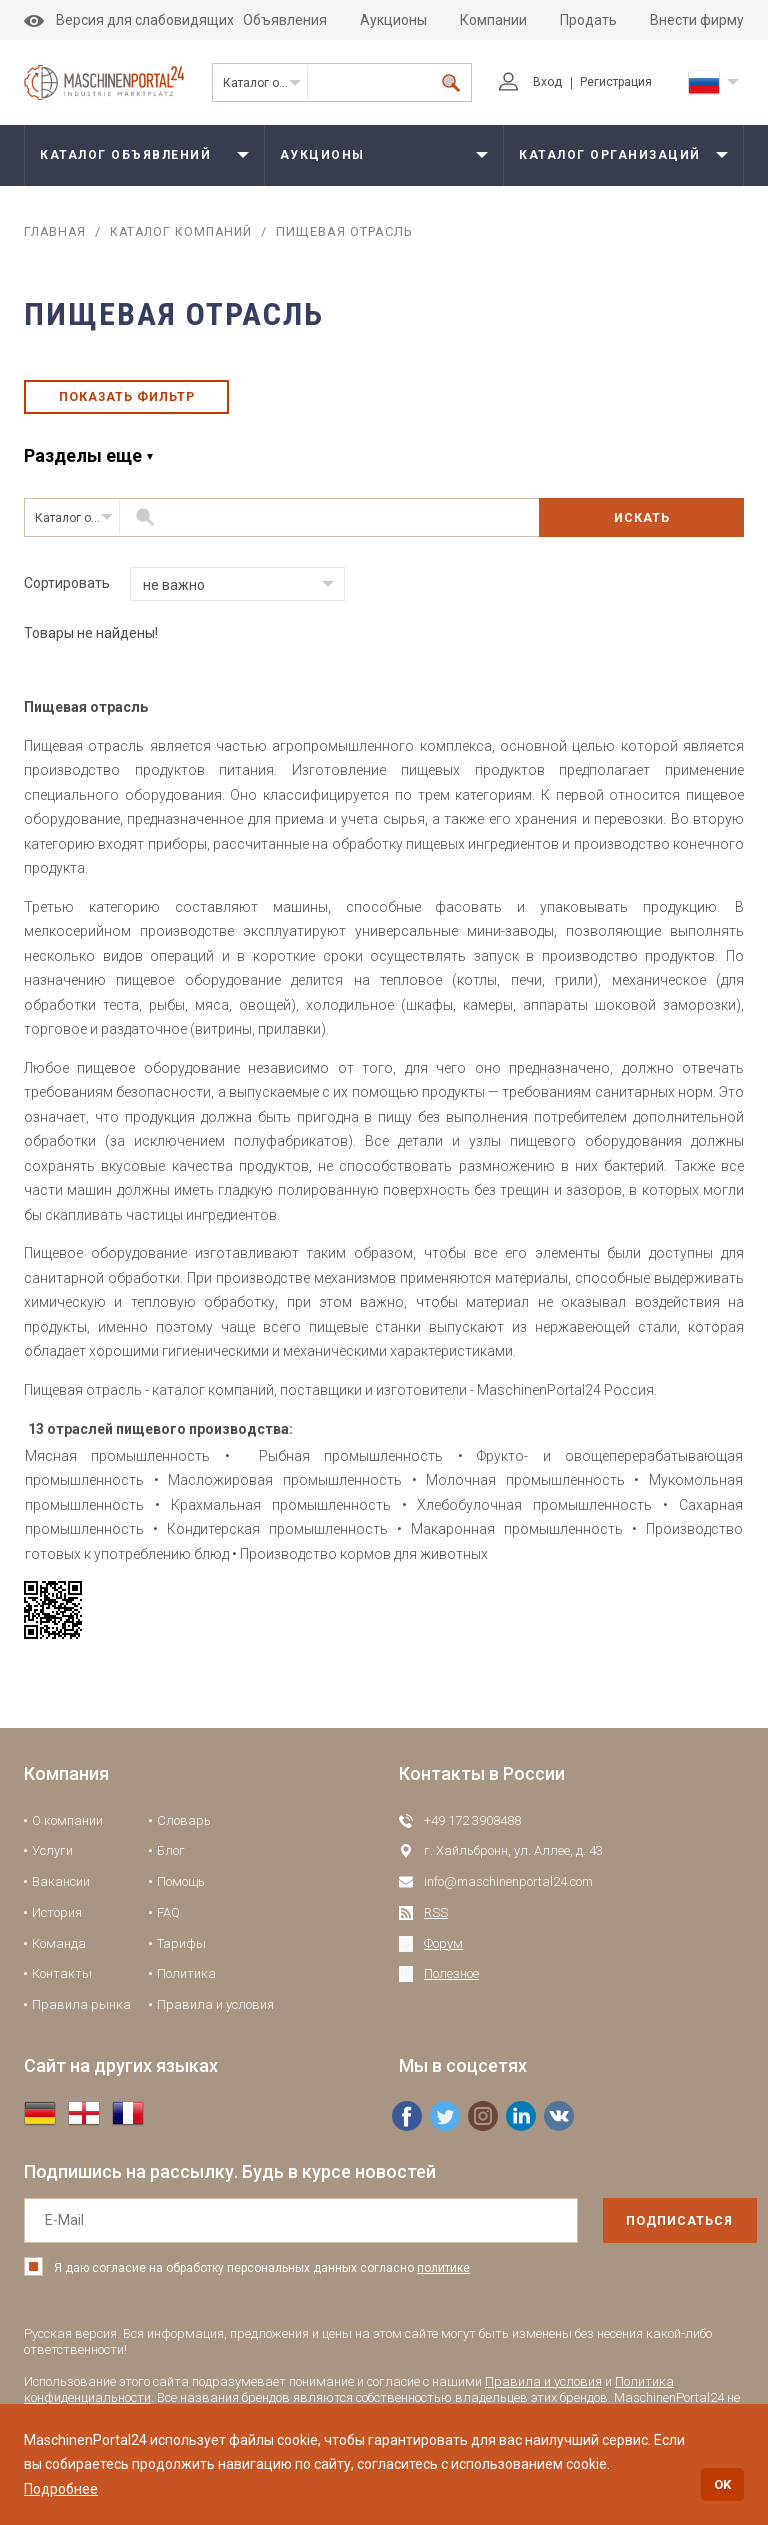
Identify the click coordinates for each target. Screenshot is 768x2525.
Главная (56, 231)
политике (443, 2278)
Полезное (451, 1984)
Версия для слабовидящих (129, 20)
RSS (436, 1922)
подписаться (647, 2231)
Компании (493, 20)
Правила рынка (81, 2014)
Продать (588, 20)
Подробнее (61, 2489)
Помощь (181, 1891)
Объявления (285, 20)
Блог (171, 1861)
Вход (530, 82)
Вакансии (61, 1891)
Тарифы (181, 1953)
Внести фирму (697, 20)
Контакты (62, 1984)
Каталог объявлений (125, 155)
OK (722, 2484)
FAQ (168, 1922)
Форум (443, 1953)
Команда (59, 1953)
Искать (642, 527)
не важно (174, 595)
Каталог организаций (265, 83)
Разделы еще (83, 465)
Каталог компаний (187, 231)
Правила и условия (215, 2014)
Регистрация (616, 82)
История (57, 1922)
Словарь (184, 1830)
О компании (67, 1830)
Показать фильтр (126, 402)
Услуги (52, 1861)
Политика (186, 1984)
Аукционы (393, 20)
